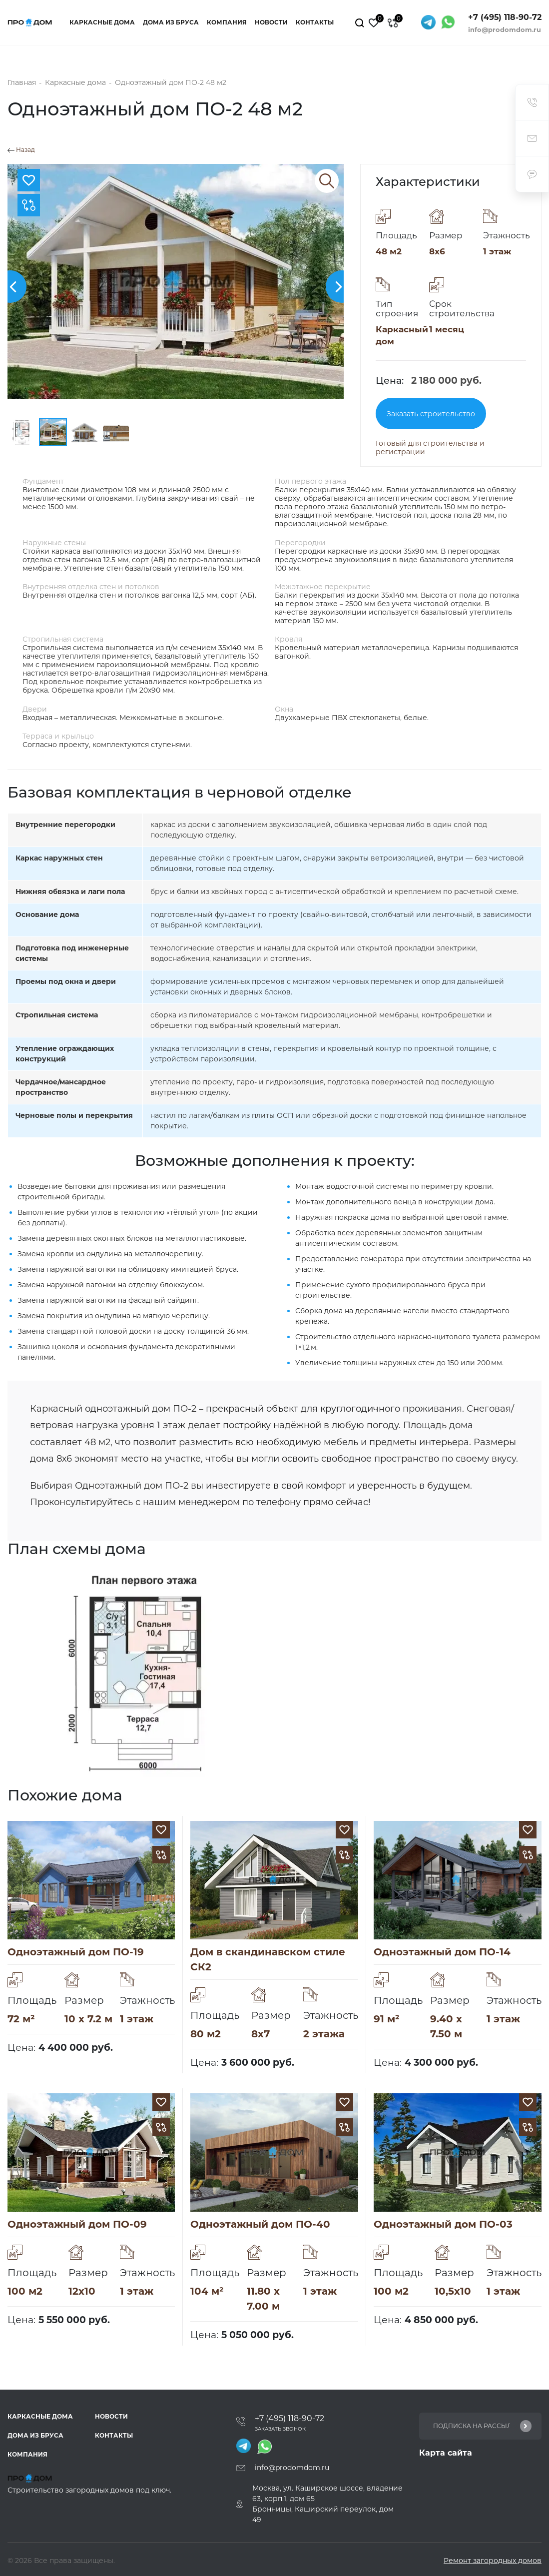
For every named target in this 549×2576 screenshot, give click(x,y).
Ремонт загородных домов (493, 2560)
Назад (21, 149)
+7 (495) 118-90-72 (505, 17)
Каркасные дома (102, 22)
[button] (342, 286)
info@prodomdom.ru (504, 29)
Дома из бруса (171, 22)
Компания (227, 22)
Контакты (315, 22)
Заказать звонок (280, 2429)
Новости (271, 22)
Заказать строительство (431, 413)
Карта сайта (445, 2453)
